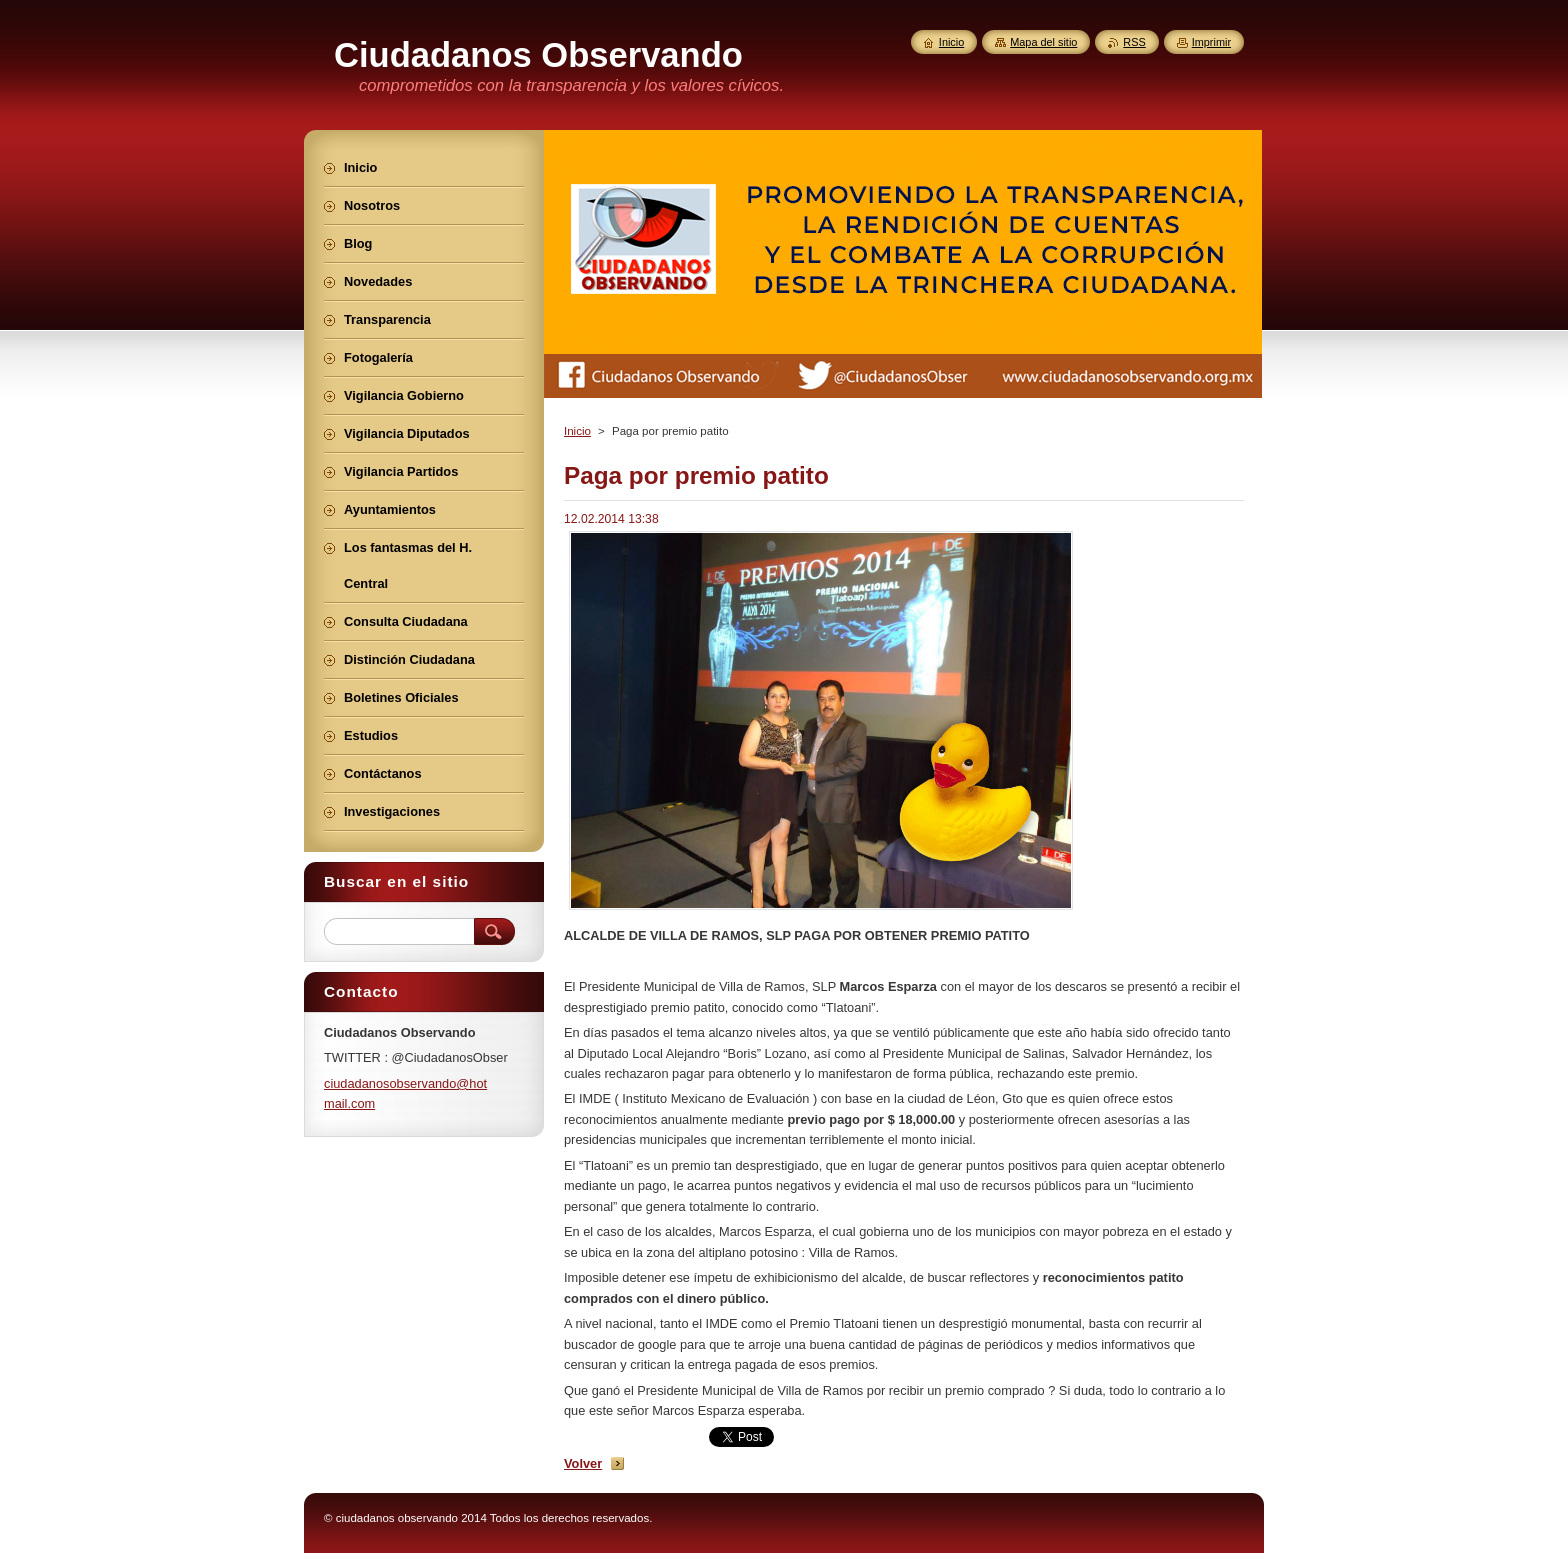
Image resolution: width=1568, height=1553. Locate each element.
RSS (1134, 42)
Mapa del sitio (1043, 42)
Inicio (577, 431)
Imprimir (1211, 42)
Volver (583, 1463)
